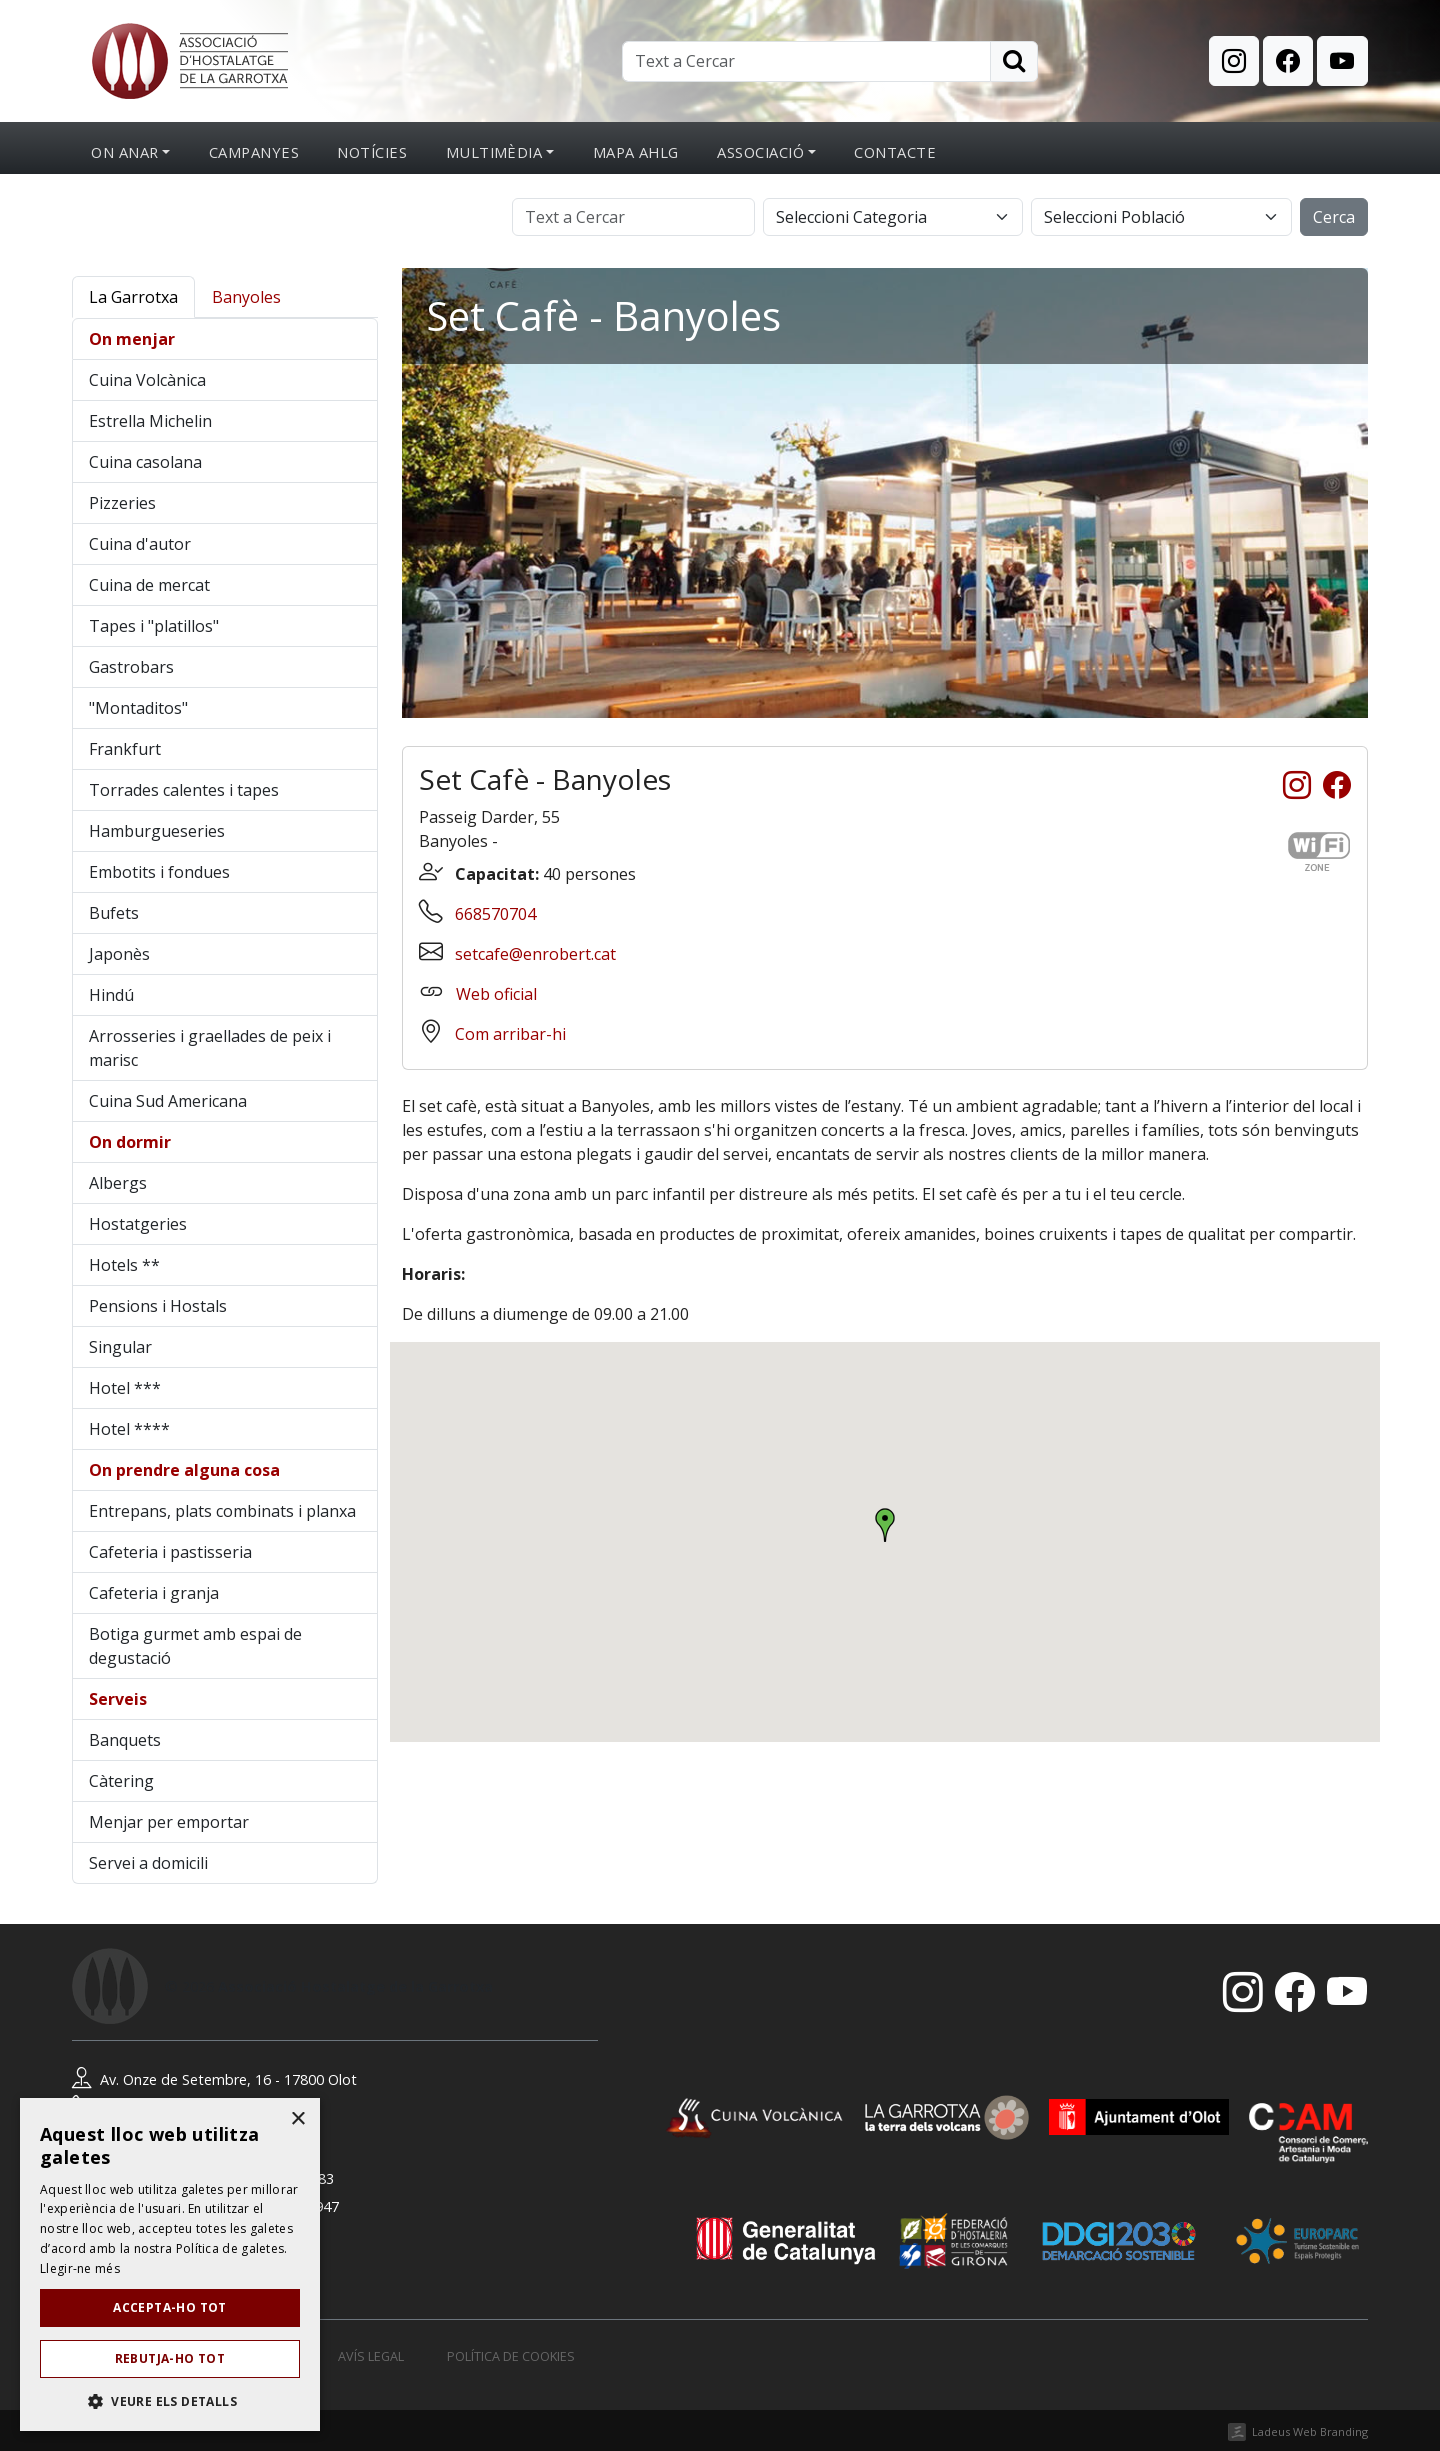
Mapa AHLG (636, 152)
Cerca (1334, 217)
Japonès (119, 954)
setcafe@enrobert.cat (535, 954)
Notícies (372, 152)
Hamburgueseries (157, 831)
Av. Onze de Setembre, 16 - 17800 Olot (214, 2079)
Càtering (121, 1781)
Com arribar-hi (510, 1034)
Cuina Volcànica (147, 380)
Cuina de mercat (149, 585)
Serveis (118, 1699)
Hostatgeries (138, 1224)
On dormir (130, 1142)
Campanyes (254, 152)
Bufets (114, 913)
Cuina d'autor (140, 544)
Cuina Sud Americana (168, 1101)
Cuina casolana (145, 462)
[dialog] (170, 2264)
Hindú (111, 995)
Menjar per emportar (169, 1822)
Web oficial (496, 994)
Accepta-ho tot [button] (170, 2307)
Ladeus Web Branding (1310, 2431)
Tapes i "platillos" (154, 626)
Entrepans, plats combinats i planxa (222, 1511)
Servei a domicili (148, 1863)
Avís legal (371, 2356)
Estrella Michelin (150, 421)
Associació (760, 152)
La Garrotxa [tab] (133, 297)
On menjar (132, 339)
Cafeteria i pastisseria (170, 1552)
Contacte (895, 152)
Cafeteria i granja (154, 1593)
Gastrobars (131, 667)
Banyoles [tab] (246, 297)
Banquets (125, 1740)
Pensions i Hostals (158, 1306)
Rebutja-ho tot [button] (170, 2358)
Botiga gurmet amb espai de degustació (195, 1646)
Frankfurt (125, 749)
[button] (170, 2401)
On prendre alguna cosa (184, 1470)
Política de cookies (511, 2356)
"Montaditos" (138, 708)
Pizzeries (122, 503)
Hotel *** (125, 1388)
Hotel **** (129, 1429)
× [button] (297, 2119)
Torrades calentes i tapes (184, 790)
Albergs (118, 1183)
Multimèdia (494, 152)
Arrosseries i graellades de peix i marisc (210, 1048)
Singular (120, 1347)
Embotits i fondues (159, 872)
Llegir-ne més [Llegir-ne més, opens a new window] (80, 2268)
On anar (124, 152)
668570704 (495, 914)
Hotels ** (124, 1265)
